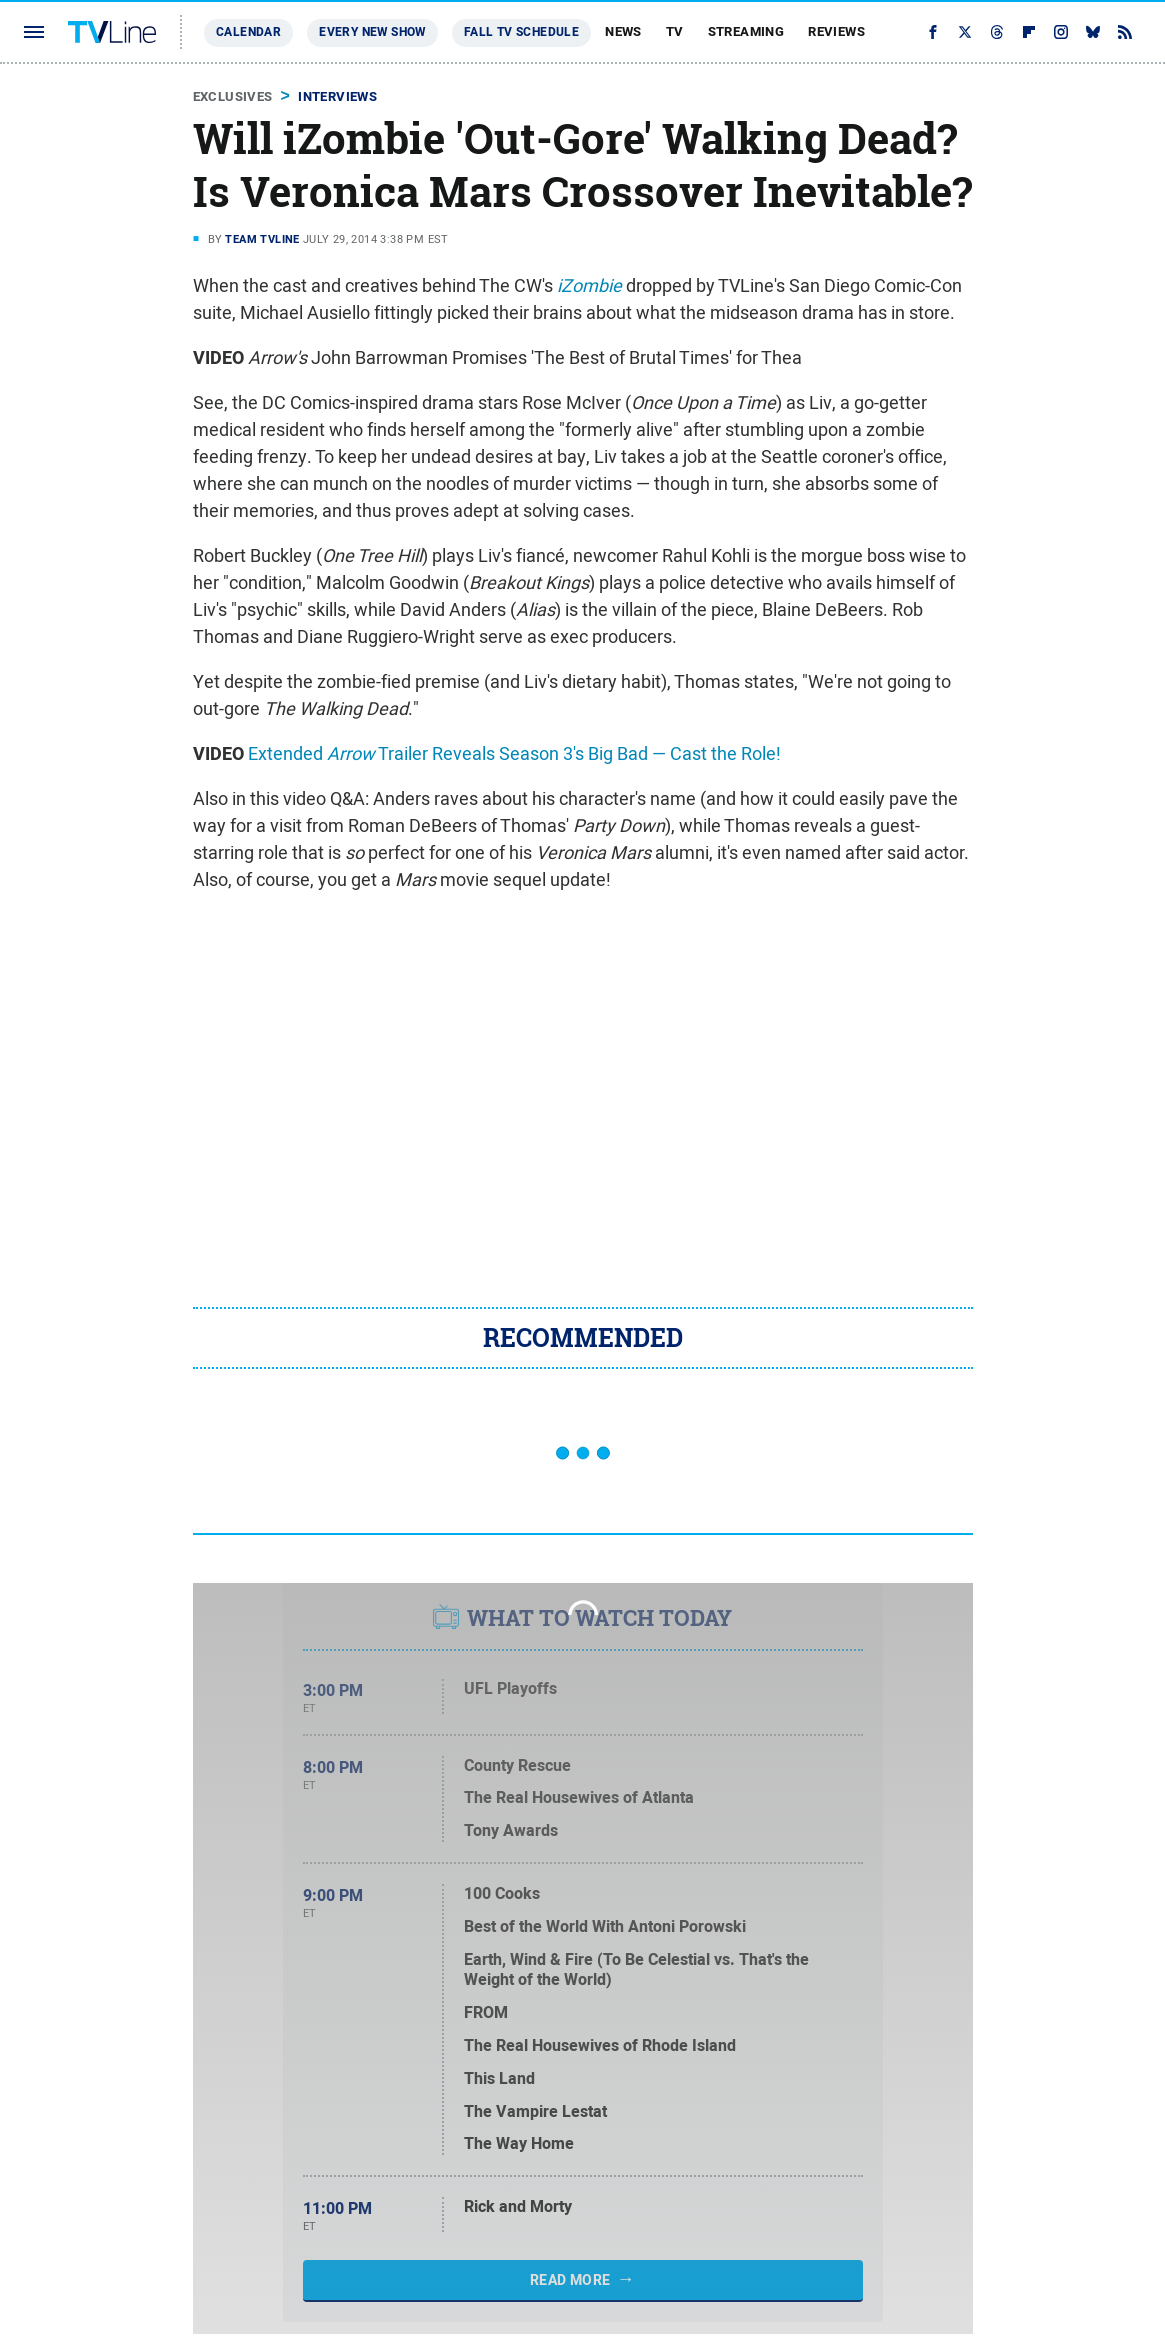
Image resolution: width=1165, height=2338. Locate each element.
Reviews (836, 31)
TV (675, 31)
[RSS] (1125, 32)
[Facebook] (933, 32)
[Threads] (997, 32)
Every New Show (372, 32)
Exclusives (233, 96)
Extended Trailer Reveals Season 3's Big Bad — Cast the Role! (514, 753)
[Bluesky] (1093, 32)
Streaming (746, 31)
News (623, 31)
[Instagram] (1061, 32)
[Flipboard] (1029, 32)
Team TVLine (262, 239)
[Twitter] (965, 32)
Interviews (337, 96)
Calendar (248, 32)
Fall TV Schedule (521, 32)
